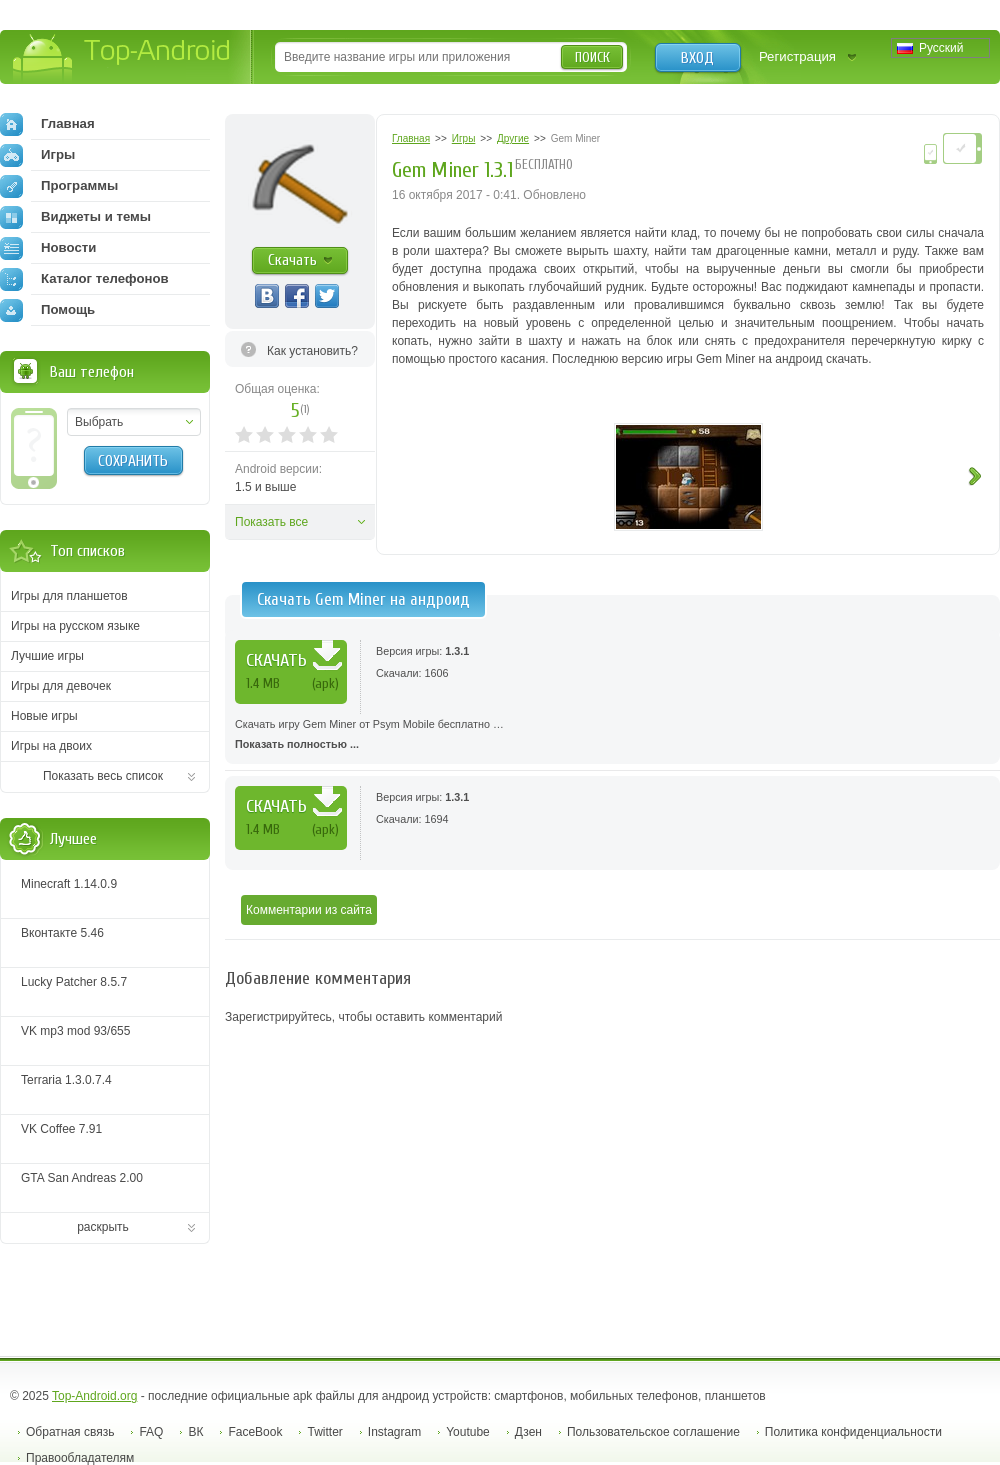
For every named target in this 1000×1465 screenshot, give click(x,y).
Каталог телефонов (84, 279)
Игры (37, 155)
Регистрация (797, 56)
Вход (697, 58)
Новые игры (44, 716)
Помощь (47, 310)
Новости (48, 248)
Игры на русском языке (75, 626)
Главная (47, 124)
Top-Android (122, 58)
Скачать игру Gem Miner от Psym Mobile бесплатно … (612, 736)
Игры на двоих (51, 746)
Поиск (592, 57)
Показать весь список (103, 776)
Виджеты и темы (75, 217)
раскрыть (103, 1227)
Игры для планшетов (69, 596)
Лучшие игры (47, 656)
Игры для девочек (61, 686)
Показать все (271, 522)
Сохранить (133, 461)
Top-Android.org (94, 1396)
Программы (59, 186)
